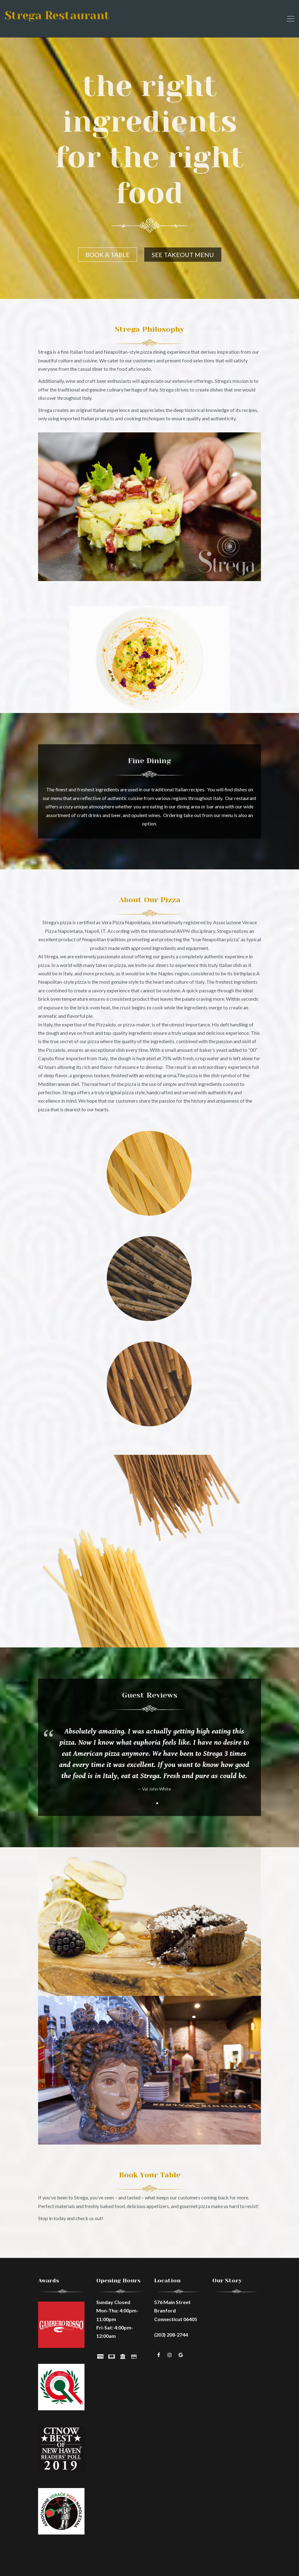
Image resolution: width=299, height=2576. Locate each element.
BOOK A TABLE (107, 254)
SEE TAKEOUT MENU (183, 254)
